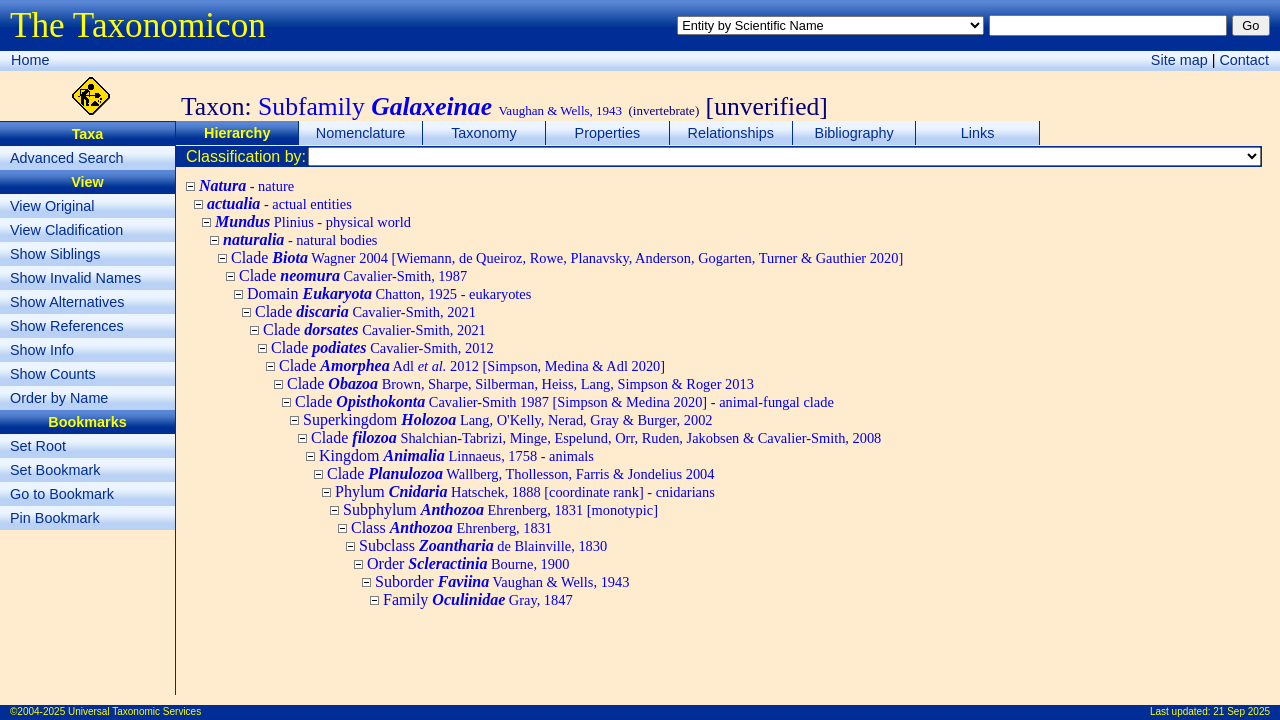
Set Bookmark (55, 470)
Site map (1179, 60)
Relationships (731, 133)
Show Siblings (55, 254)
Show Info (42, 350)
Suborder (502, 581)
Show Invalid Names (75, 278)
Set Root (38, 446)
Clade (567, 257)
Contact (1244, 60)
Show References (67, 326)
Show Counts (53, 374)
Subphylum (500, 509)
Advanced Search (67, 158)
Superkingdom (508, 419)
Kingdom (456, 455)
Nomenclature (361, 133)
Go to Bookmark (62, 494)
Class (451, 527)
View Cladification (66, 230)
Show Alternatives (67, 302)
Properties (608, 133)
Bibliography (854, 133)
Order (468, 563)
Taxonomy (484, 133)
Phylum (525, 491)
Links (978, 133)
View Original (52, 206)
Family (478, 599)
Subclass (483, 545)
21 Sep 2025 (1241, 711)
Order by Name (59, 398)
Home (30, 60)
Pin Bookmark (55, 518)
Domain (389, 293)
